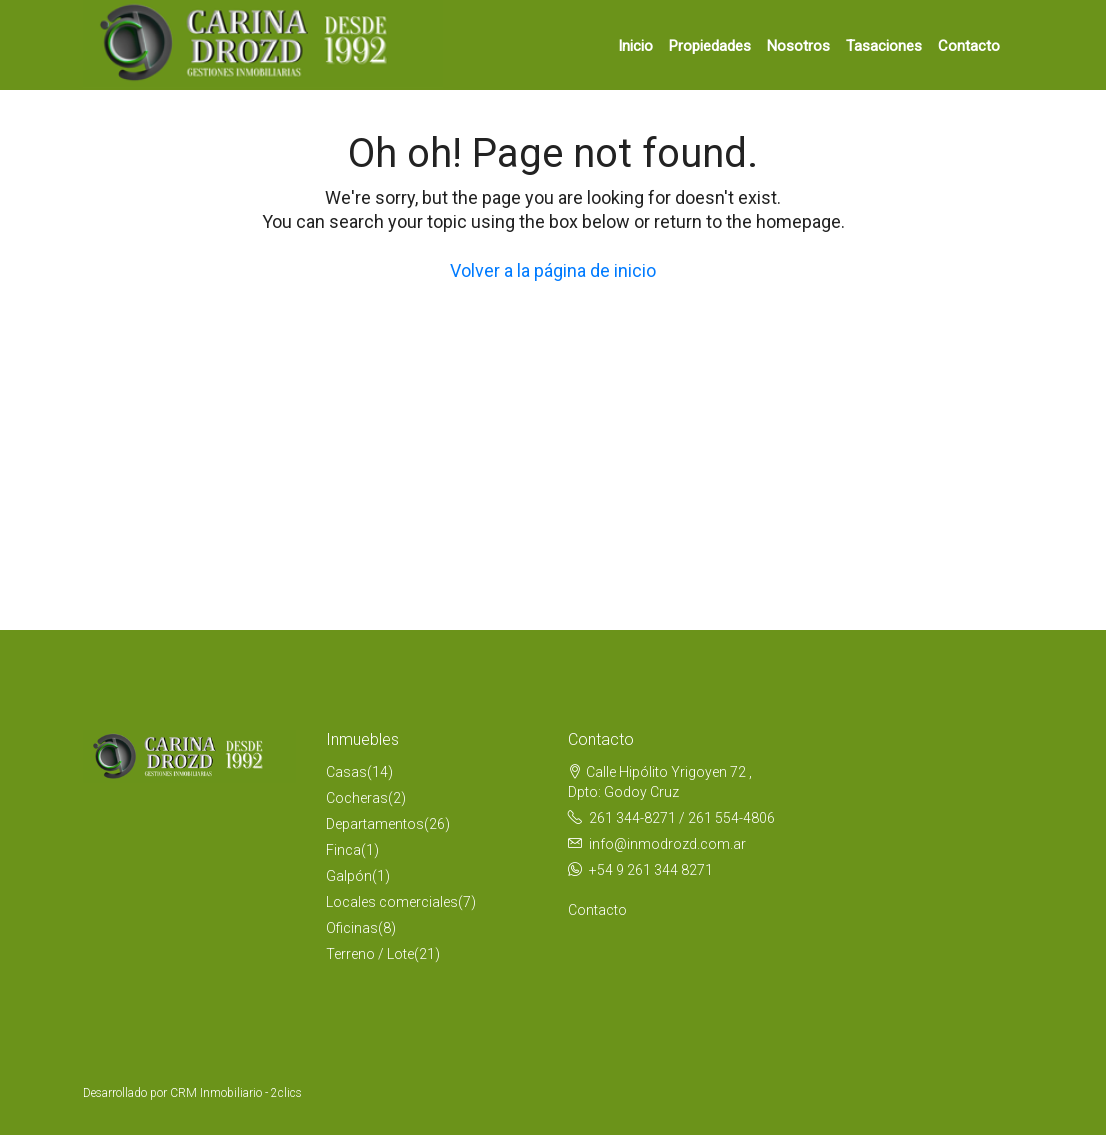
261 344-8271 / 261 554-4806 (682, 818)
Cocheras (357, 798)
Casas (346, 772)
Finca (343, 850)
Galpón (349, 876)
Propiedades (710, 46)
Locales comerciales (392, 902)
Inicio (635, 46)
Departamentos (375, 824)
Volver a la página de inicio (553, 270)
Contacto (969, 46)
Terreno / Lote (370, 954)
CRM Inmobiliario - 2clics (236, 1093)
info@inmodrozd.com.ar (667, 844)
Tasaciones (884, 46)
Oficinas (352, 928)
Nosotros (798, 46)
